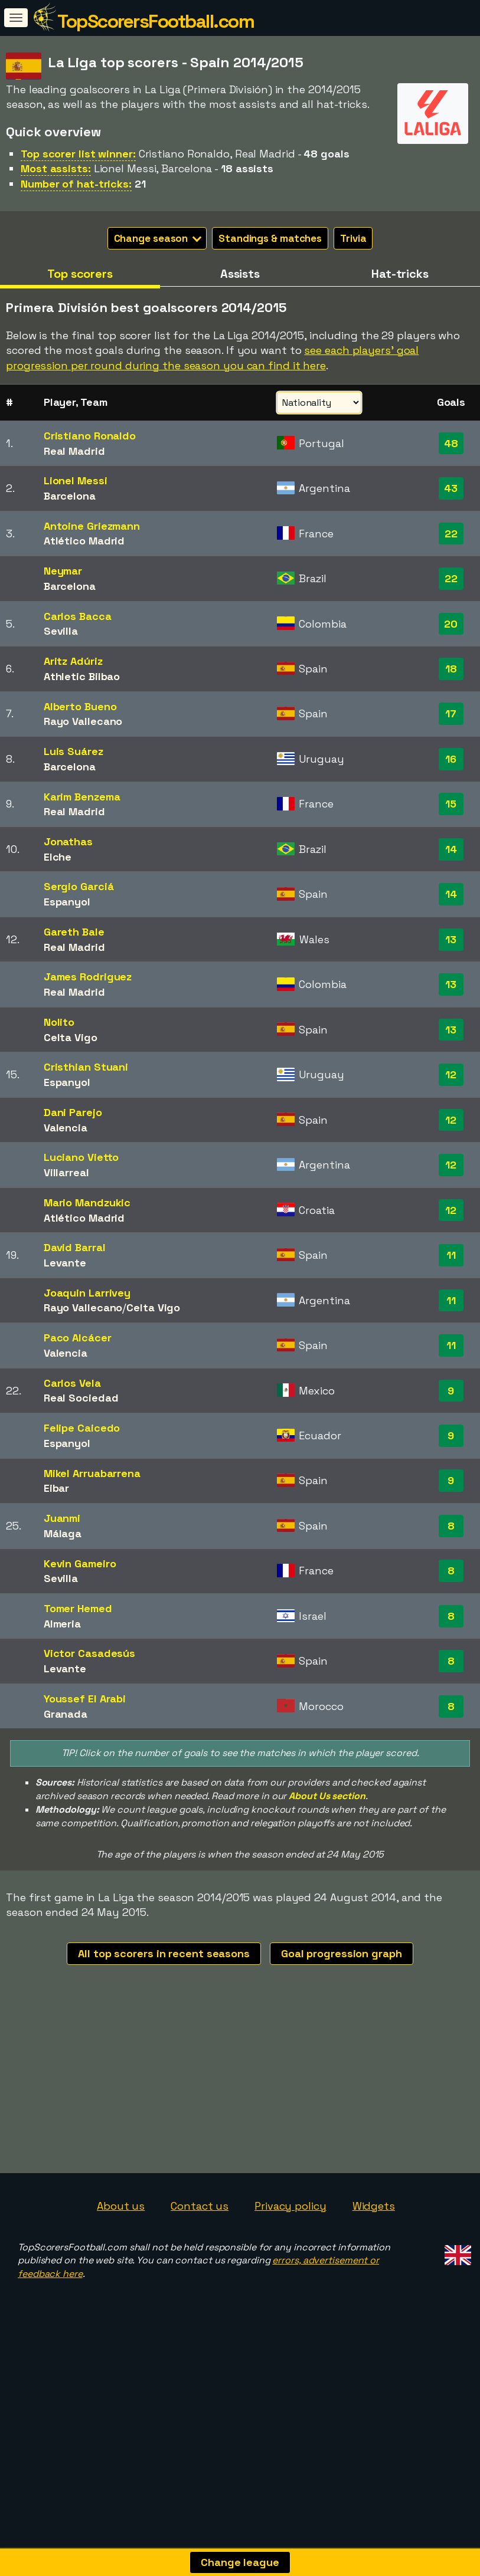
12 (450, 1074)
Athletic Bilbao (82, 676)
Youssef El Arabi (85, 1698)
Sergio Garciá (79, 886)
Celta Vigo (70, 1037)
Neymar (63, 570)
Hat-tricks (400, 273)
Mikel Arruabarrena (92, 1473)
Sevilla (61, 631)
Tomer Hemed (78, 1608)
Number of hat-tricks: (76, 184)
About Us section (327, 1796)
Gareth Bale (74, 931)
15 (450, 803)
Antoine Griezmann (92, 526)
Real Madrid (74, 451)
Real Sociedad (81, 1398)
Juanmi (62, 1518)
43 (451, 488)
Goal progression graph (341, 1953)
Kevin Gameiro (80, 1563)
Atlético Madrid (84, 540)
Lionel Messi (75, 480)
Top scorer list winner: (78, 153)
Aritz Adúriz (73, 661)
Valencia (65, 1127)
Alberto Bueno (80, 706)
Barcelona (70, 496)
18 (451, 668)
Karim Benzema (82, 796)
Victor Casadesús (89, 1653)
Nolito (59, 1022)
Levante (65, 1262)
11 (451, 1255)
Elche (58, 857)
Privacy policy (290, 2263)
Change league (240, 2562)
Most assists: (56, 168)
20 (451, 624)
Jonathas (68, 841)
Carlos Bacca (78, 616)
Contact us (199, 2263)
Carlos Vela (72, 1383)
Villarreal (66, 1172)
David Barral (75, 1247)
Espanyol (67, 901)
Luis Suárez (73, 751)
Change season (158, 238)
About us (121, 2263)
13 (450, 939)
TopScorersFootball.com (155, 21)
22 (451, 533)
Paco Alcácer (78, 1337)
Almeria (62, 1623)
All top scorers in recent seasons (164, 1953)
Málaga (62, 1533)
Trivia (353, 238)
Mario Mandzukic (87, 1202)
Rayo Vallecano (83, 721)
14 (451, 849)
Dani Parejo (73, 1112)
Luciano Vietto (81, 1157)
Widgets (373, 2263)
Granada (65, 1714)
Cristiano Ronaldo (90, 435)
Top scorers (80, 273)
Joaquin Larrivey (87, 1293)
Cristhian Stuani (86, 1067)
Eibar (57, 1488)
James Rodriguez (88, 976)
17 (450, 713)
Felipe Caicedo (82, 1428)
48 (451, 443)
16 (450, 759)
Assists (240, 273)
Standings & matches (270, 238)
